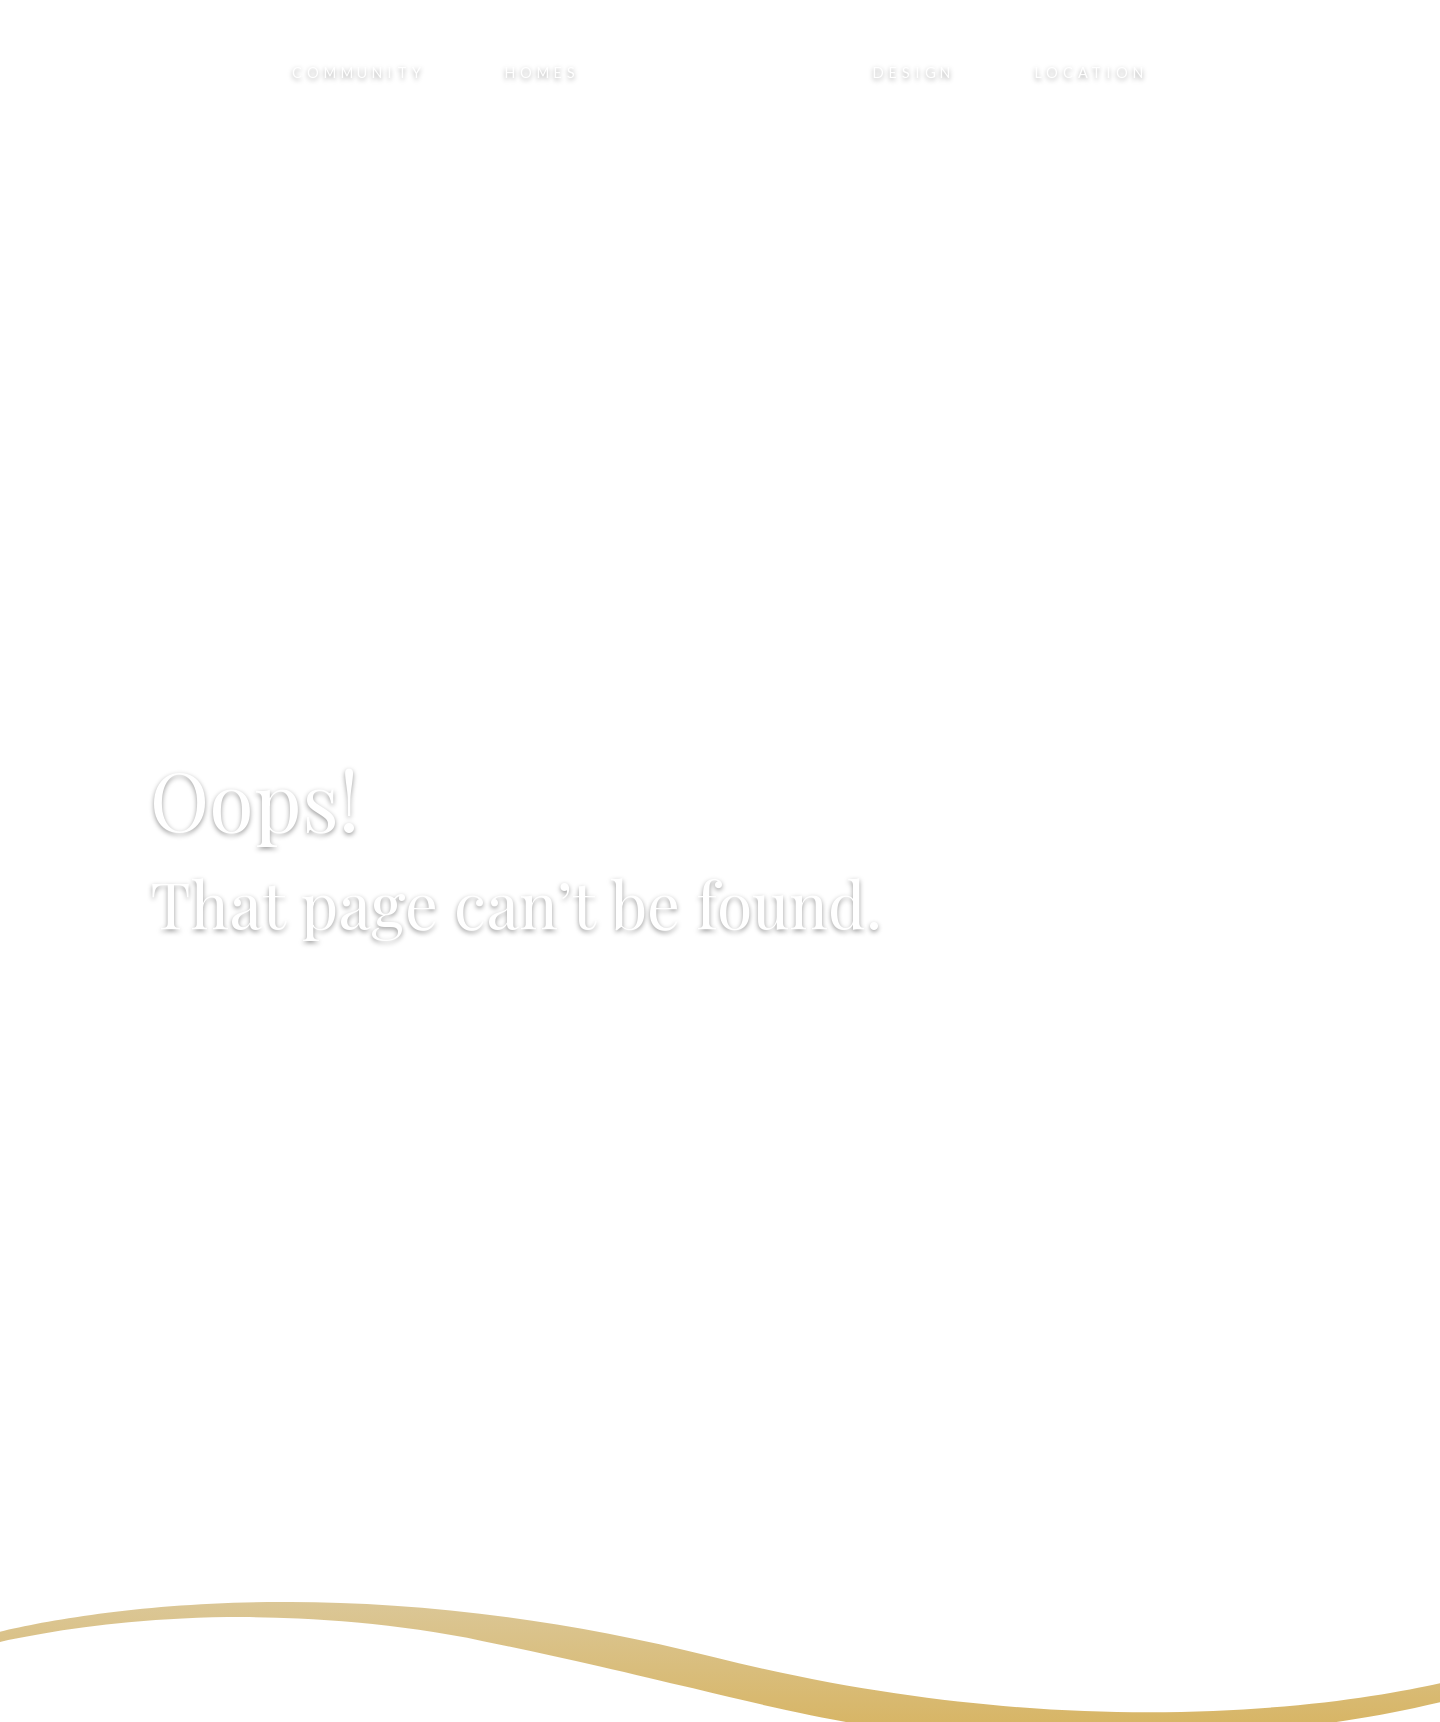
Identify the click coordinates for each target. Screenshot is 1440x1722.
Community (358, 72)
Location (1091, 72)
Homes (542, 72)
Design (914, 72)
